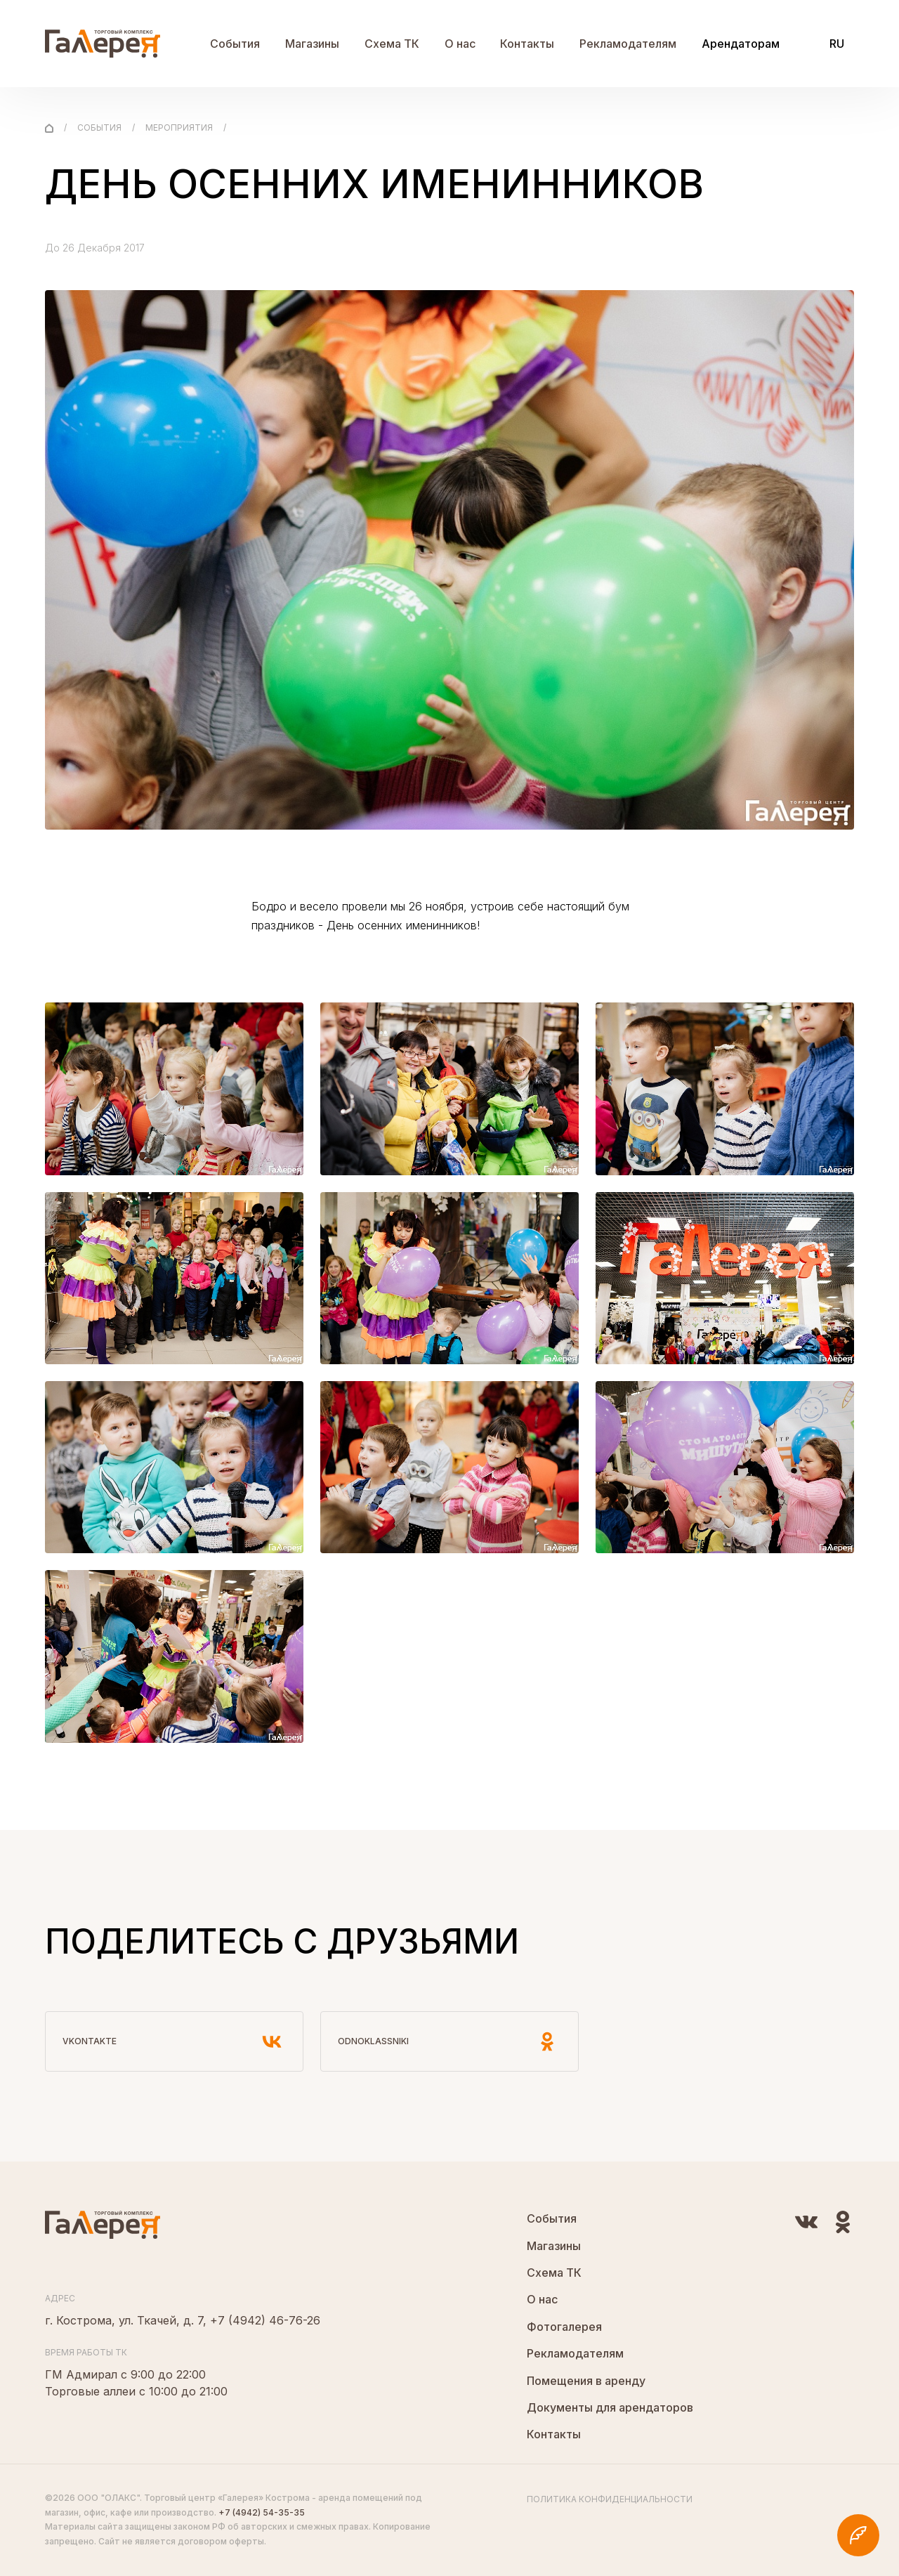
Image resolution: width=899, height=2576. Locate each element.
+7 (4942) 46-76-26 (265, 2320)
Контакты (527, 44)
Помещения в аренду (586, 2381)
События (235, 44)
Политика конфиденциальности (610, 2499)
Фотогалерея (564, 2327)
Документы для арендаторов (610, 2407)
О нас (460, 44)
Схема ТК (392, 44)
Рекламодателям (627, 44)
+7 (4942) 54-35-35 (261, 2512)
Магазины (312, 44)
